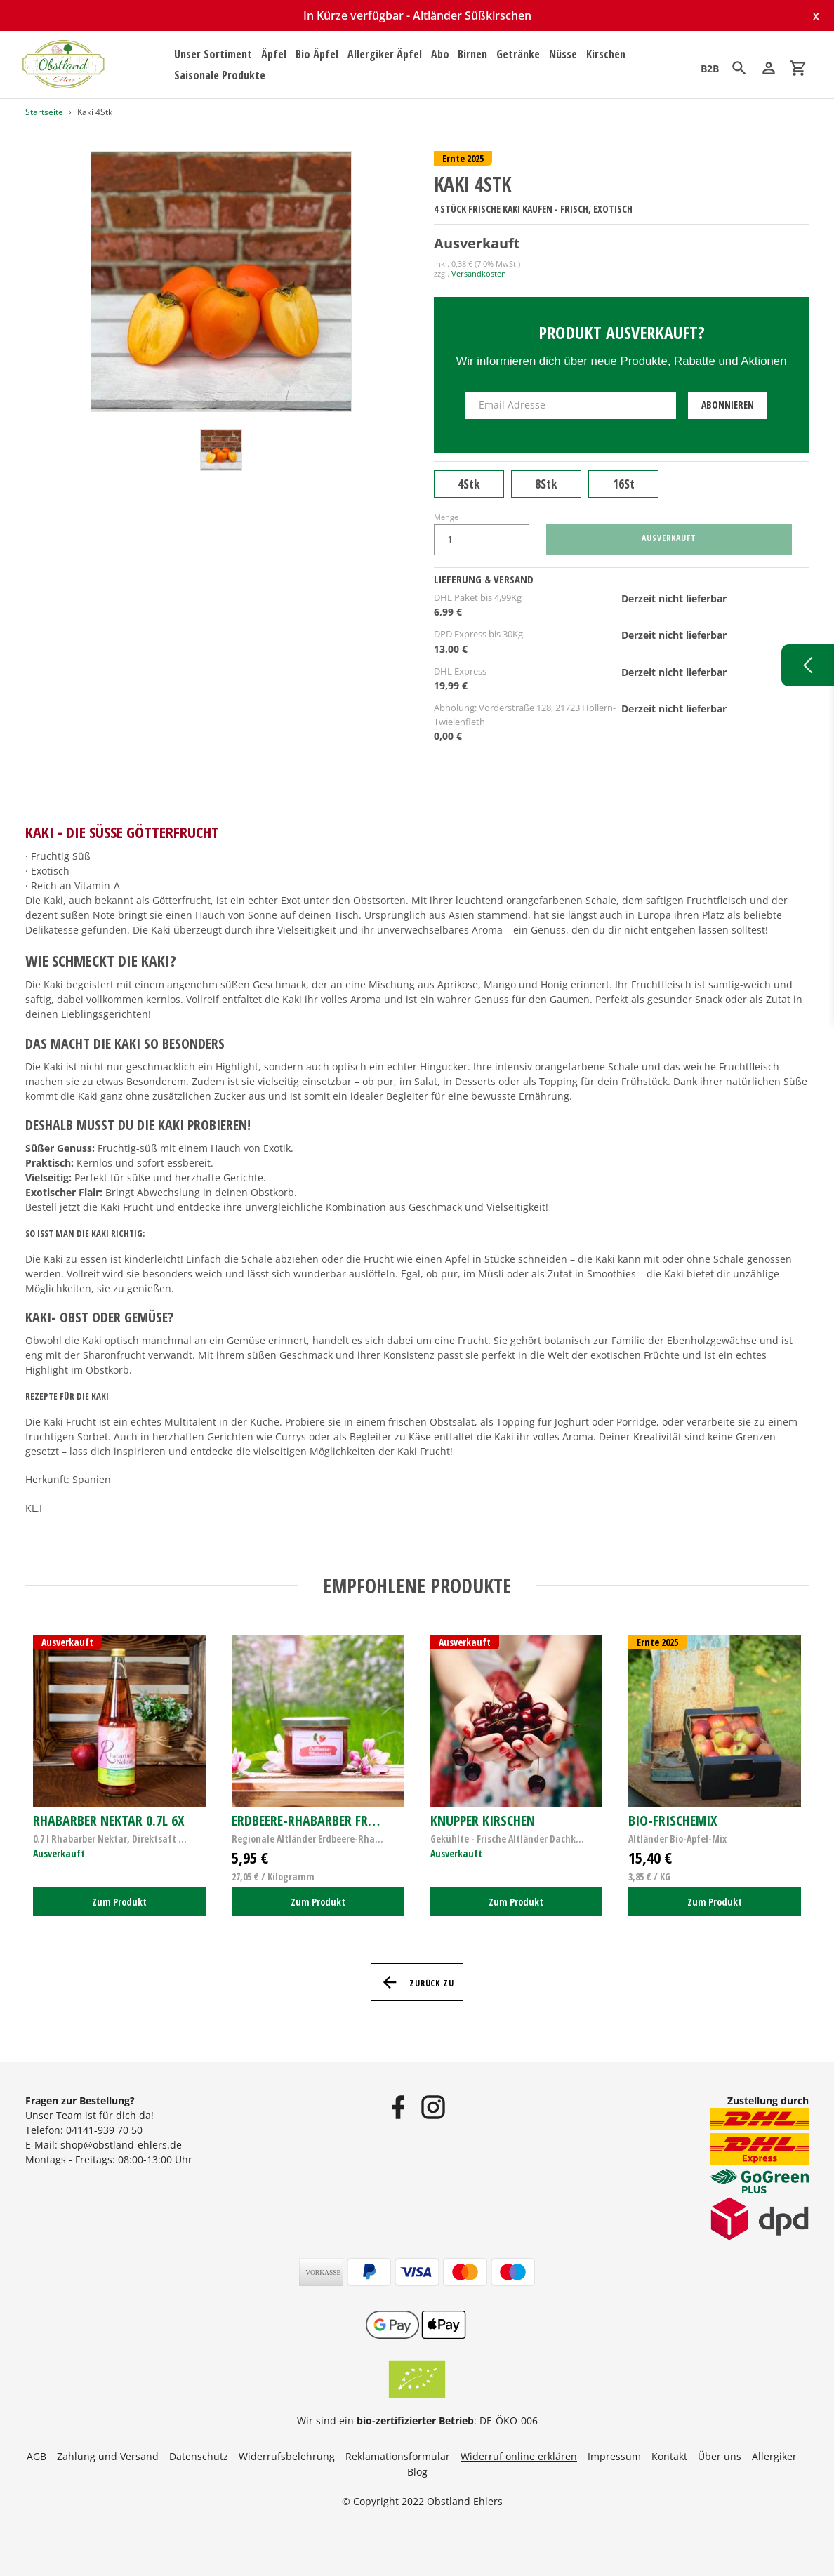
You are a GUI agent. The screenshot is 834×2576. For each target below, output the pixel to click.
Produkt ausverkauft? (621, 332)
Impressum (614, 2456)
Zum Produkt (119, 1901)
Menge (446, 517)
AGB (36, 2456)
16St (624, 483)
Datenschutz (198, 2456)
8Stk (546, 483)
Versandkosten (478, 273)
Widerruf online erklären (519, 2456)
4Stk (469, 483)
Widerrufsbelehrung (287, 2456)
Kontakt (669, 2456)
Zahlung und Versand (108, 2456)
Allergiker (774, 2456)
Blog (417, 2471)
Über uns (719, 2456)
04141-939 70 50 (104, 2130)
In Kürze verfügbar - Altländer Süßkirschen (417, 15)
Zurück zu (417, 1982)
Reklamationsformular (397, 2456)
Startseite (44, 112)
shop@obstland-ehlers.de (121, 2144)
